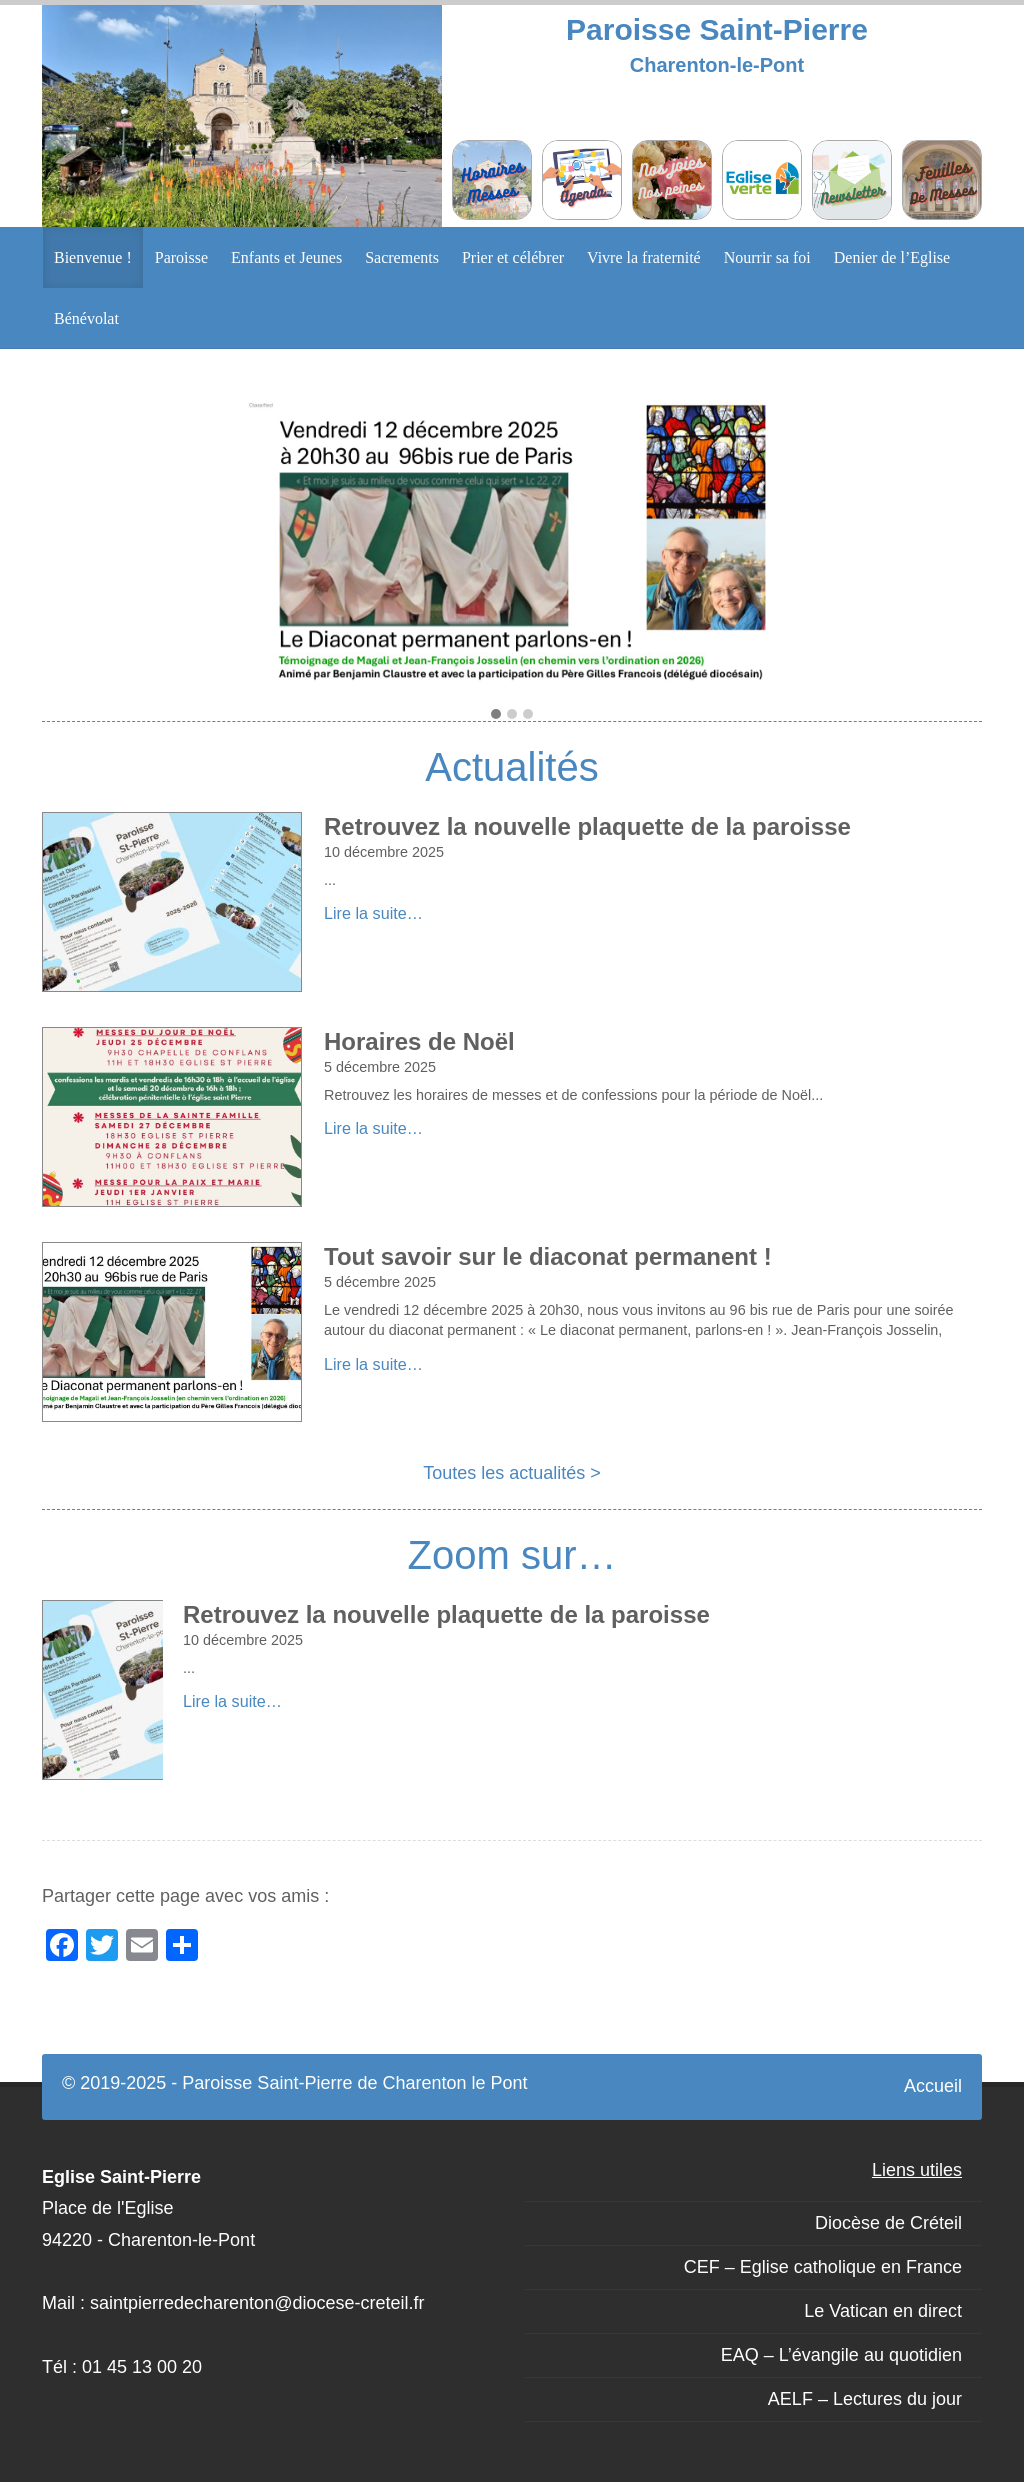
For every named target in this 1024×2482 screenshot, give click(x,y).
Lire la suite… (373, 913)
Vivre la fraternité (644, 257)
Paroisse (181, 257)
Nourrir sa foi (767, 257)
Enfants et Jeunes (286, 257)
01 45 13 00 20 (142, 2367)
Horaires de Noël (419, 1041)
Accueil (933, 2086)
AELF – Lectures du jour (865, 2399)
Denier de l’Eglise (892, 257)
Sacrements (402, 257)
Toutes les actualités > (512, 1473)
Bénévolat (86, 318)
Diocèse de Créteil (888, 2223)
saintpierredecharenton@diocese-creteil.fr (257, 2303)
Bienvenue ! (93, 257)
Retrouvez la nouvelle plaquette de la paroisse (587, 826)
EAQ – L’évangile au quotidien (841, 2355)
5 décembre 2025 (380, 1067)
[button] (496, 715)
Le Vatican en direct (883, 2311)
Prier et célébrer (513, 257)
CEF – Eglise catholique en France (823, 2267)
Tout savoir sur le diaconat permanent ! (548, 1256)
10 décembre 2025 (384, 852)
